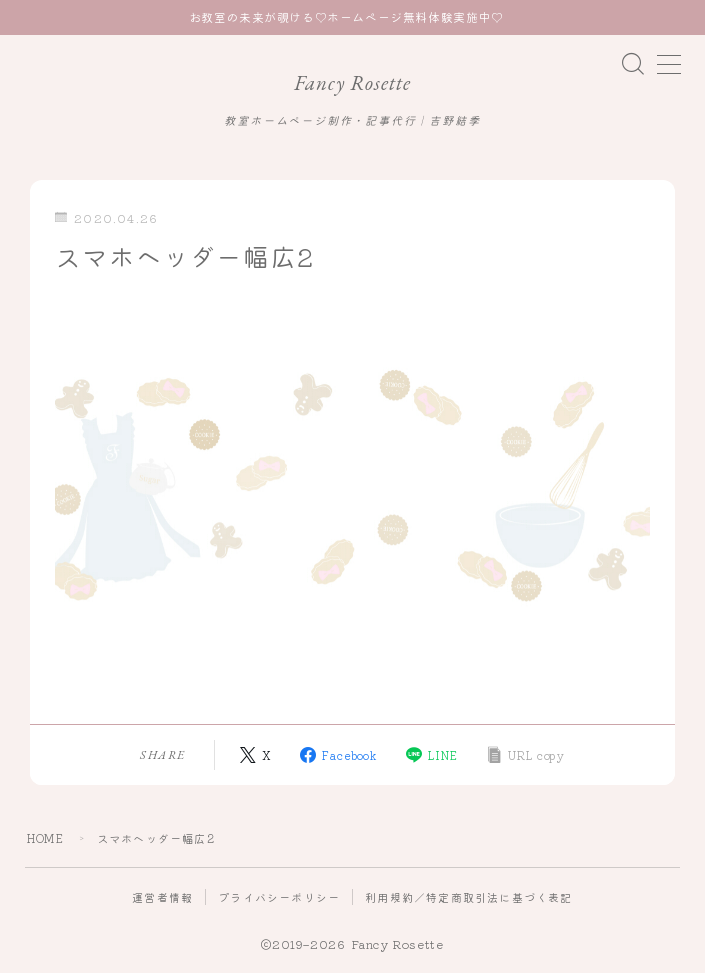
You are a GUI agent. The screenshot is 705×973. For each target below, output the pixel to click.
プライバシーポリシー (279, 897)
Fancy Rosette (352, 82)
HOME (45, 838)
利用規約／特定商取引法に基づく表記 (468, 897)
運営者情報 (162, 897)
